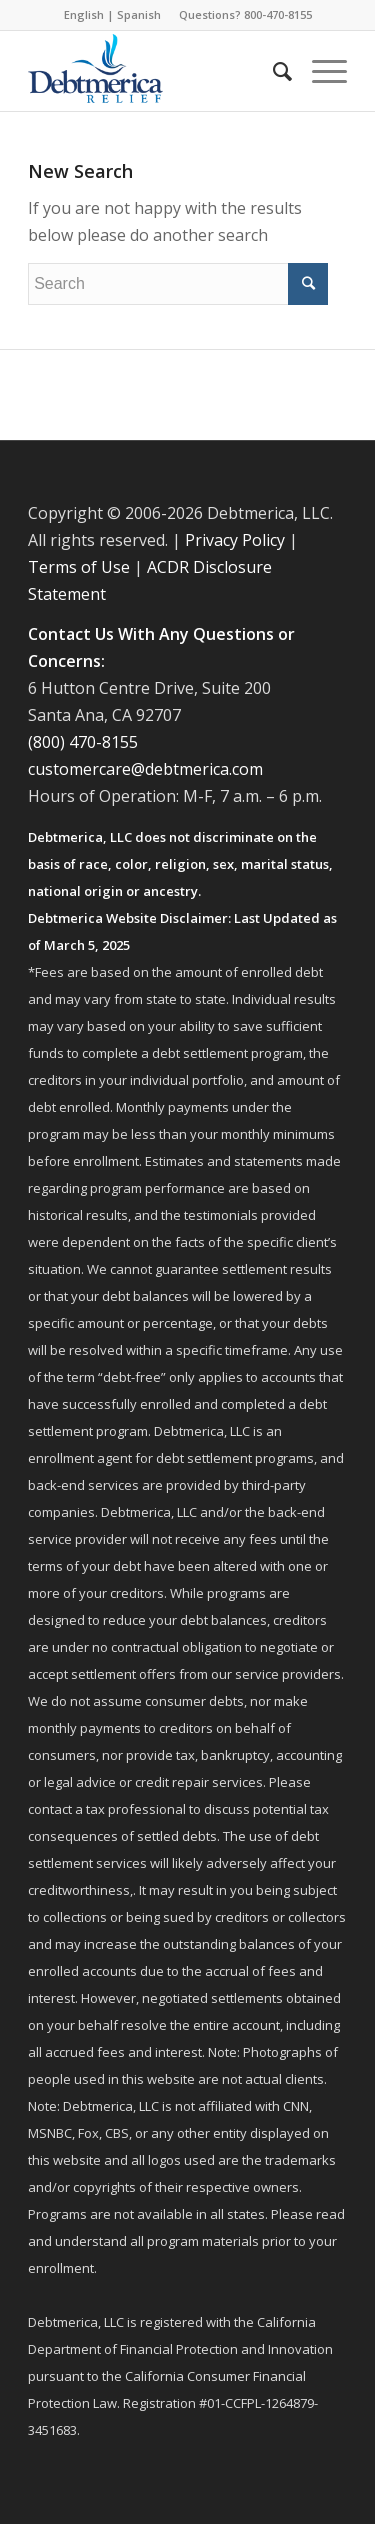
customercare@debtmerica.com (145, 769)
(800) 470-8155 (83, 742)
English (84, 14)
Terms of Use (79, 567)
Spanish (139, 14)
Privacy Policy (235, 540)
